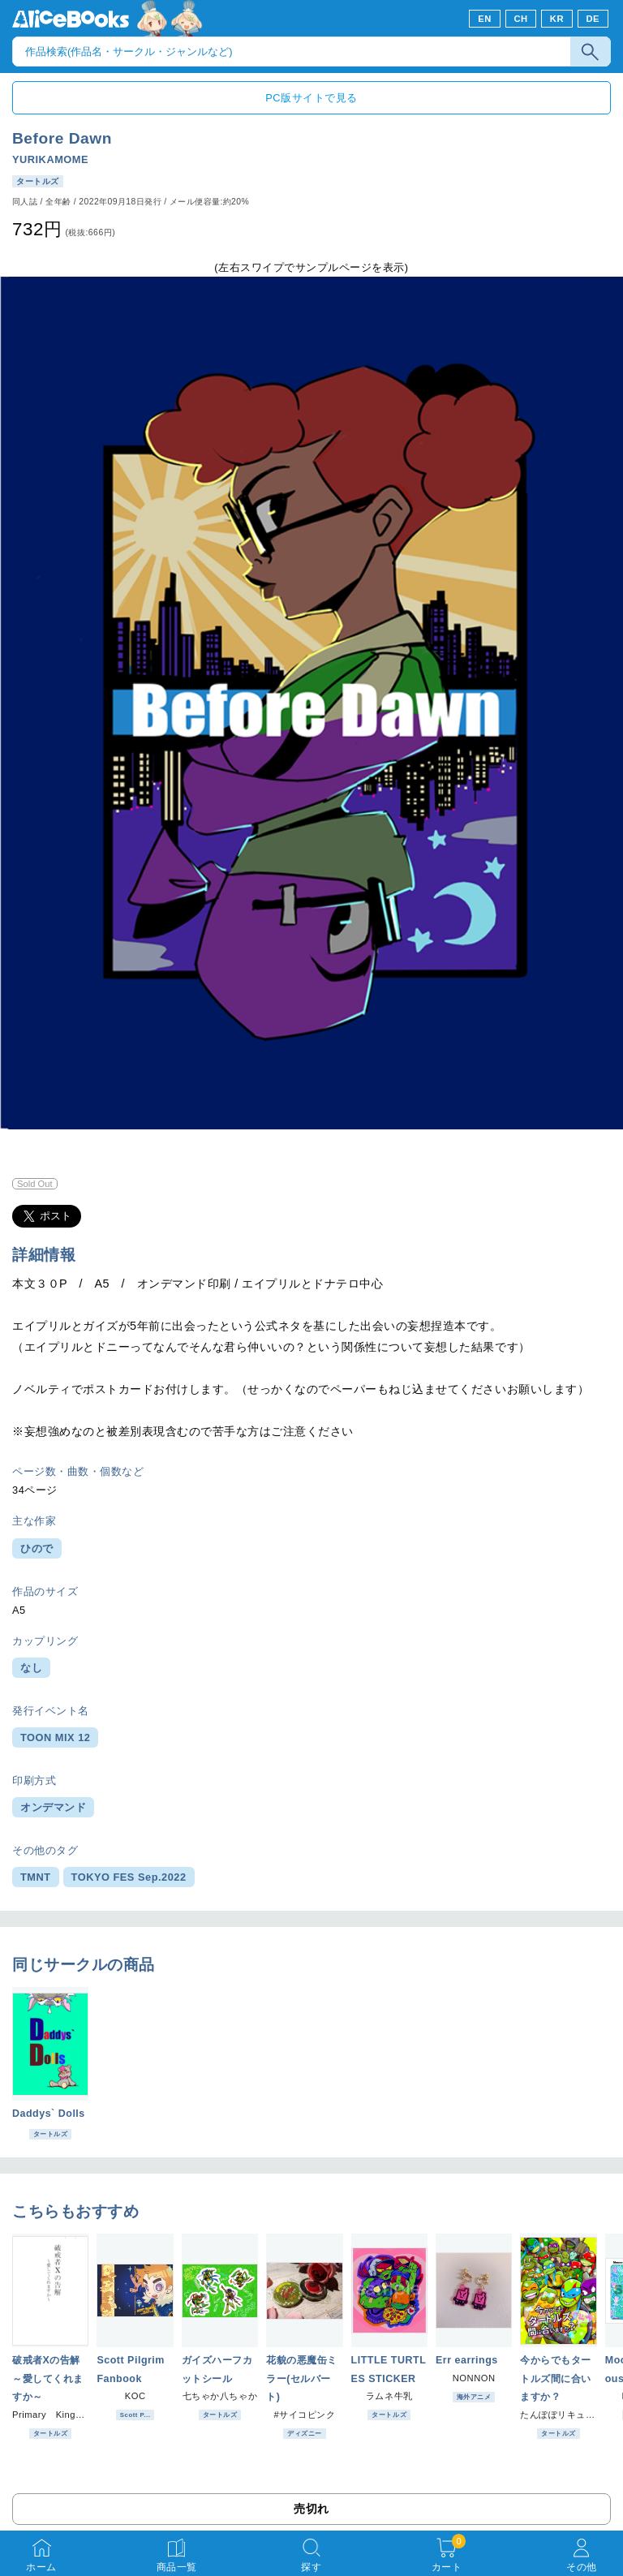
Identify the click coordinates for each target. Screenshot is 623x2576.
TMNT (35, 1877)
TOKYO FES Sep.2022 (129, 1877)
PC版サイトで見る (311, 98)
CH (520, 19)
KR (557, 19)
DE (593, 19)
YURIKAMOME (50, 159)
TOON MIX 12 (55, 1737)
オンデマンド (53, 1807)
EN (485, 19)
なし (31, 1668)
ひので (37, 1548)
